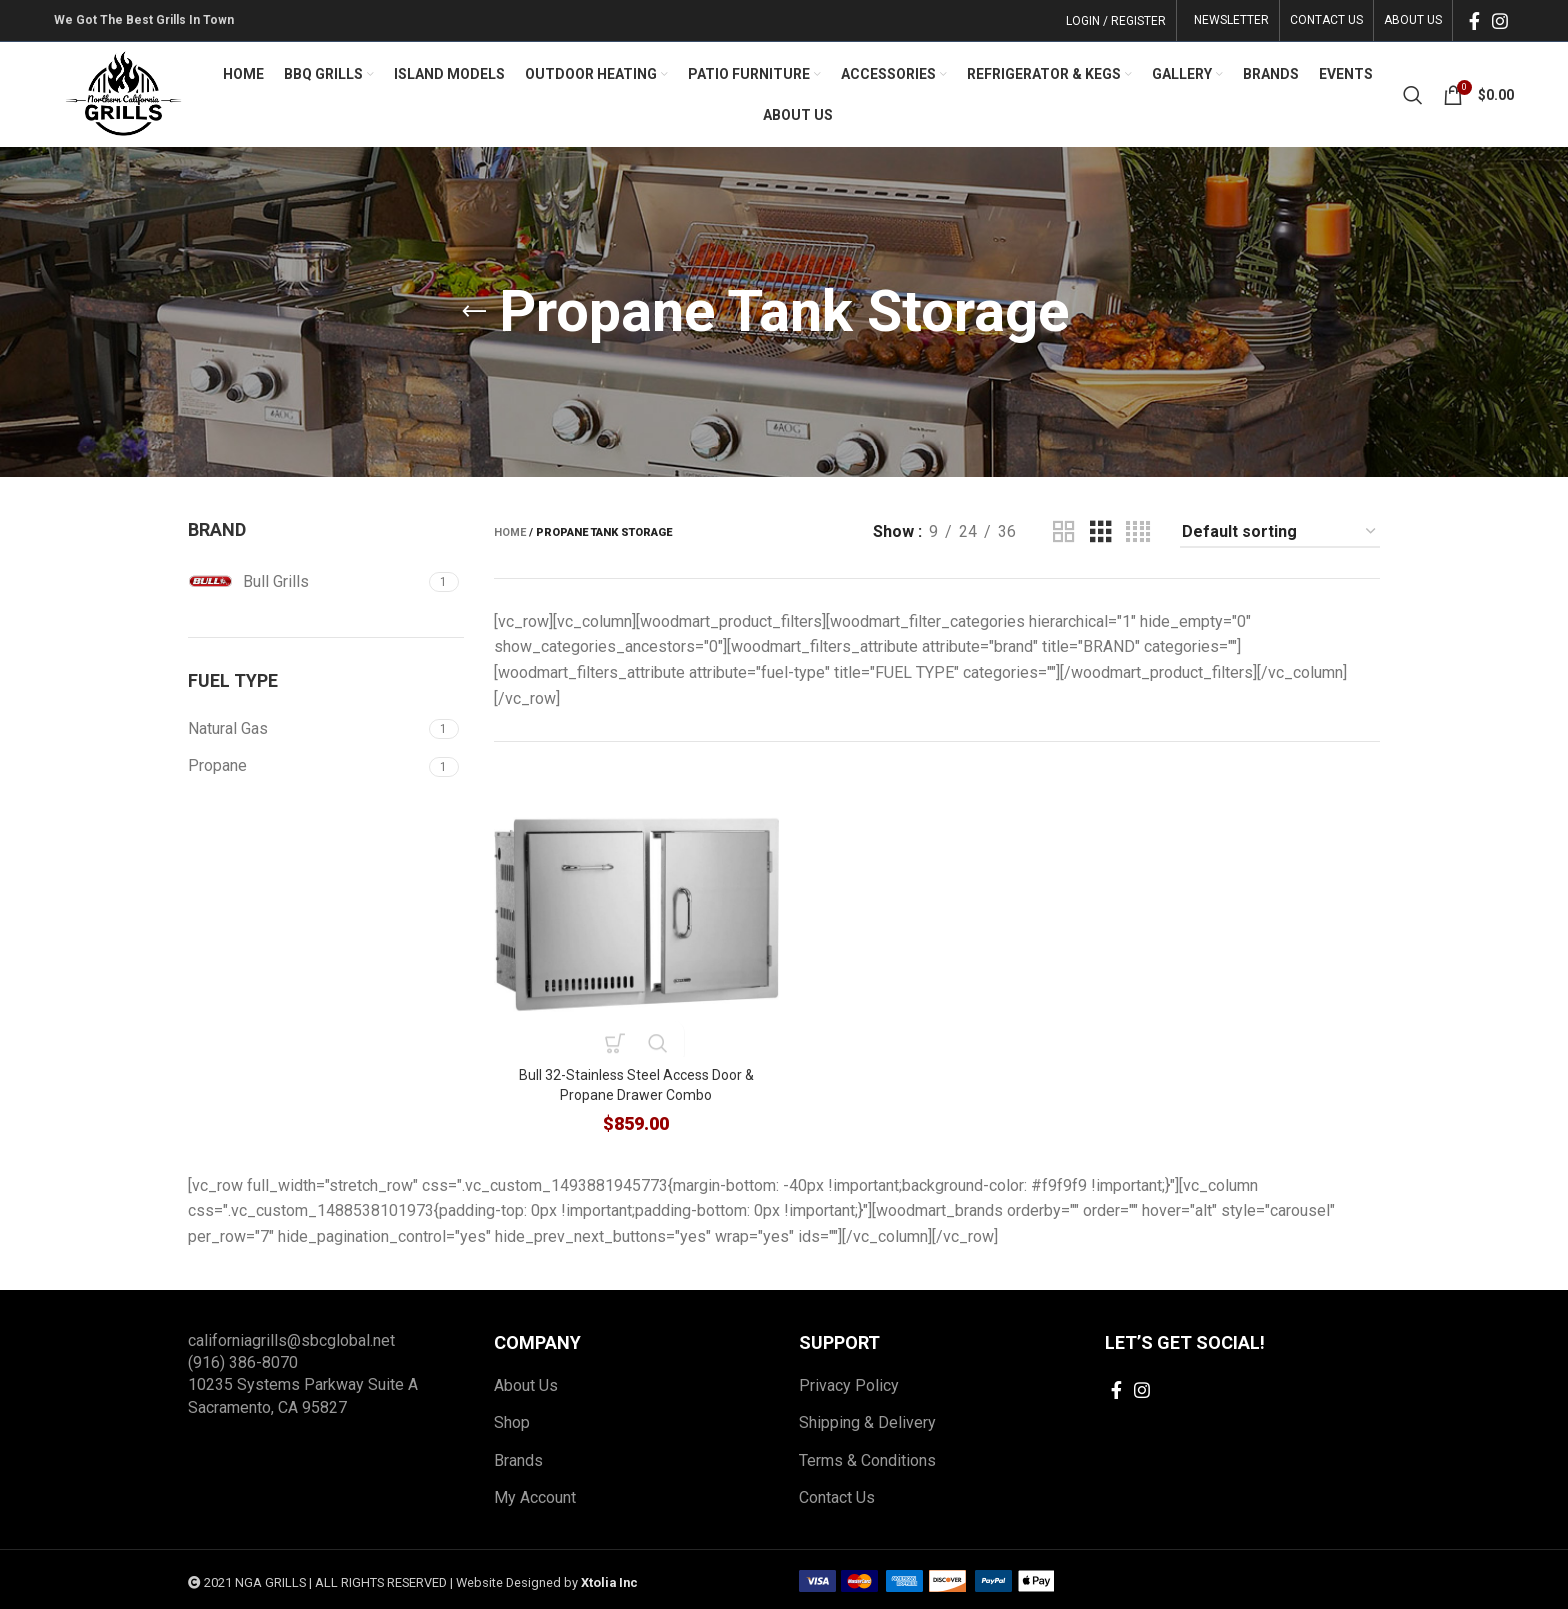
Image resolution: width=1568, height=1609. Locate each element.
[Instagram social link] (1500, 21)
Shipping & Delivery (867, 1419)
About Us (526, 1382)
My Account (535, 1494)
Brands (518, 1457)
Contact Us (837, 1494)
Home (510, 532)
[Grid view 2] (1064, 532)
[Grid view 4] (1138, 532)
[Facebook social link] (1474, 21)
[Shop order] (1280, 532)
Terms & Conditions (867, 1457)
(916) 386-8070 (243, 1359)
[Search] (1413, 95)
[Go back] (474, 312)
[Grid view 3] (1101, 532)
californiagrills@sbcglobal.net (291, 1337)
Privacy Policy (849, 1382)
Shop (512, 1419)
